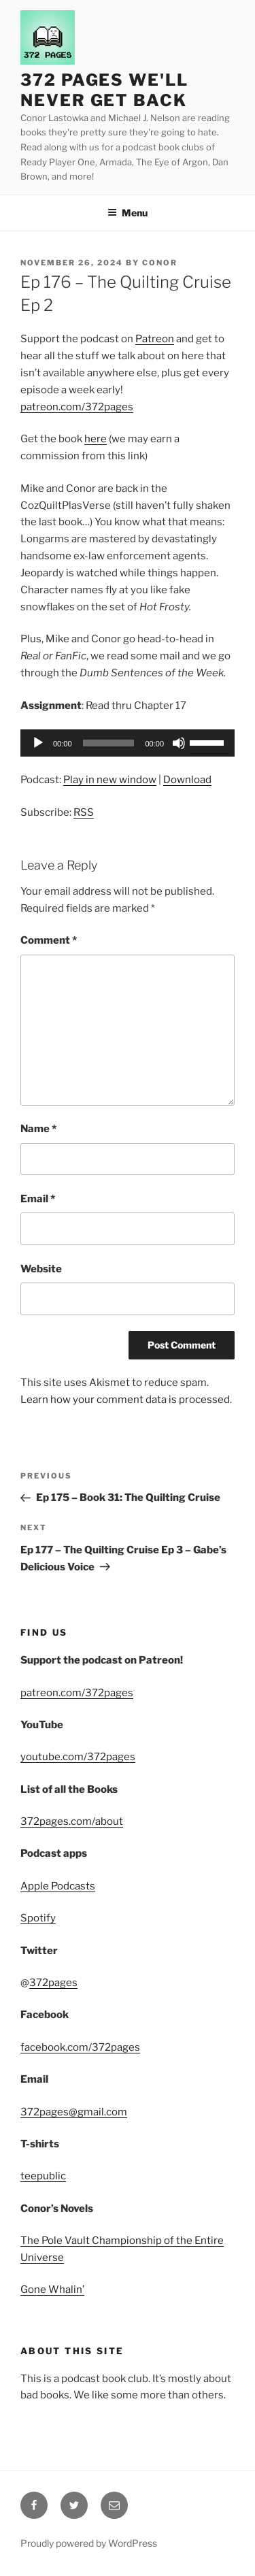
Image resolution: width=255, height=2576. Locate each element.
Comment (48, 940)
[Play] (38, 743)
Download (187, 780)
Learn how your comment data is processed (125, 1399)
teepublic (43, 2176)
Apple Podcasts (57, 1886)
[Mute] (179, 743)
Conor (159, 262)
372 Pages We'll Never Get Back (104, 90)
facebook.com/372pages (80, 2047)
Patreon (154, 339)
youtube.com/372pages (77, 1757)
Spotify (38, 1918)
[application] (127, 743)
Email (37, 1199)
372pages (53, 1983)
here (95, 439)
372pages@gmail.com (73, 2112)
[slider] (109, 743)
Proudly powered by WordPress (88, 2543)
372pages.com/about (71, 1821)
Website (41, 1269)
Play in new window (109, 780)
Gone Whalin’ (52, 2289)
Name (38, 1129)
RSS (83, 812)
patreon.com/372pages (76, 407)
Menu (127, 212)
